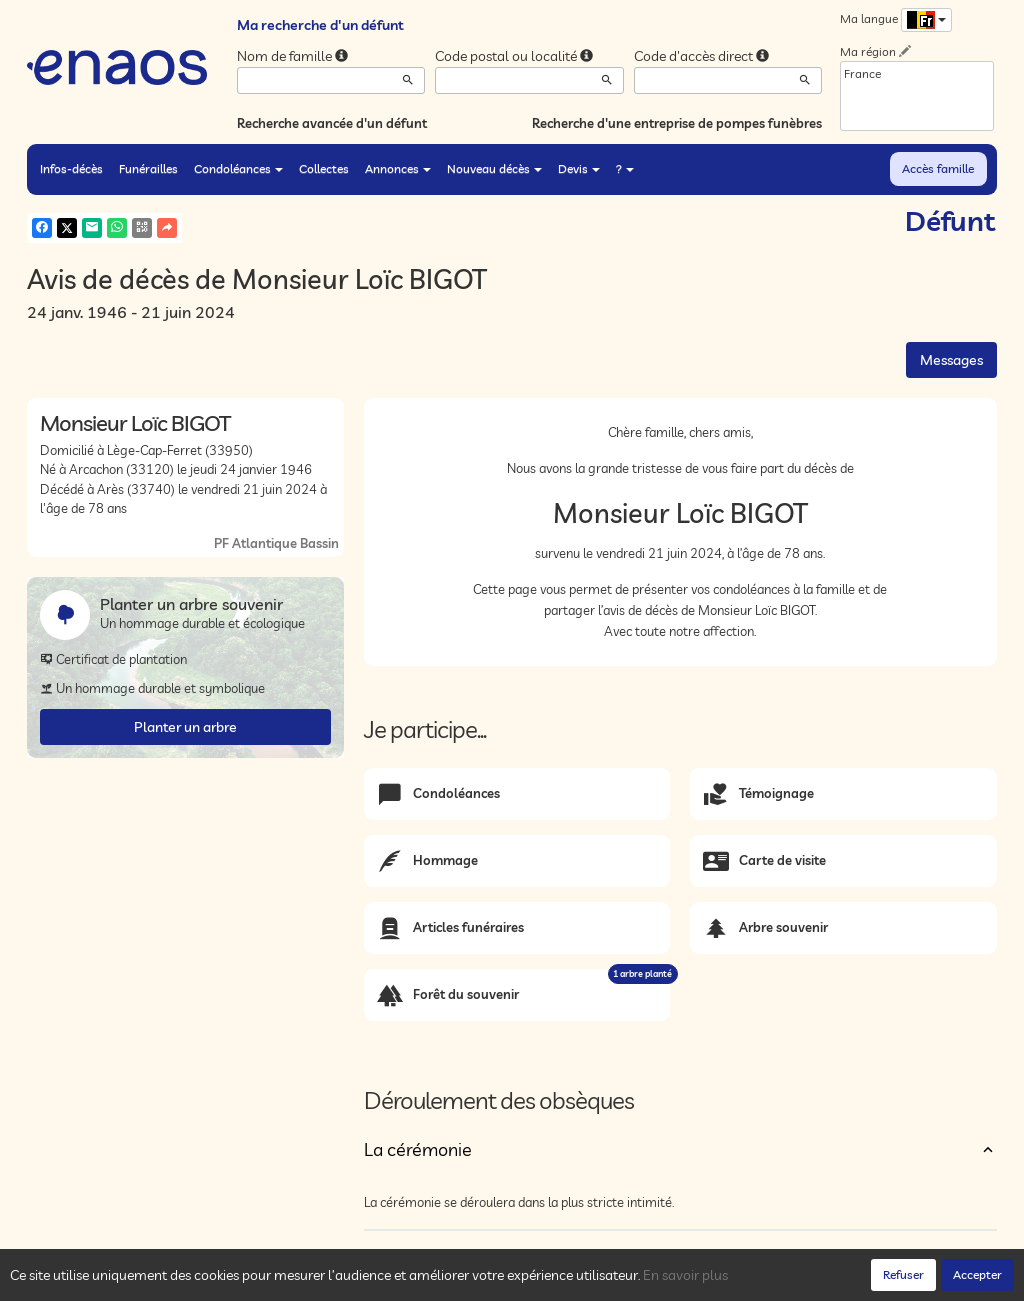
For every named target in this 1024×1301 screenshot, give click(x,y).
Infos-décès (71, 168)
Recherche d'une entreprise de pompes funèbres (677, 123)
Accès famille (938, 168)
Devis (579, 168)
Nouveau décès (494, 168)
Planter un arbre (185, 727)
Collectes (324, 168)
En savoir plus (685, 1275)
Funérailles (148, 168)
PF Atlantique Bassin (276, 543)
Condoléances (238, 168)
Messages (951, 360)
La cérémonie (418, 1149)
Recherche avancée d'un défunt (332, 123)
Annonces (398, 168)
